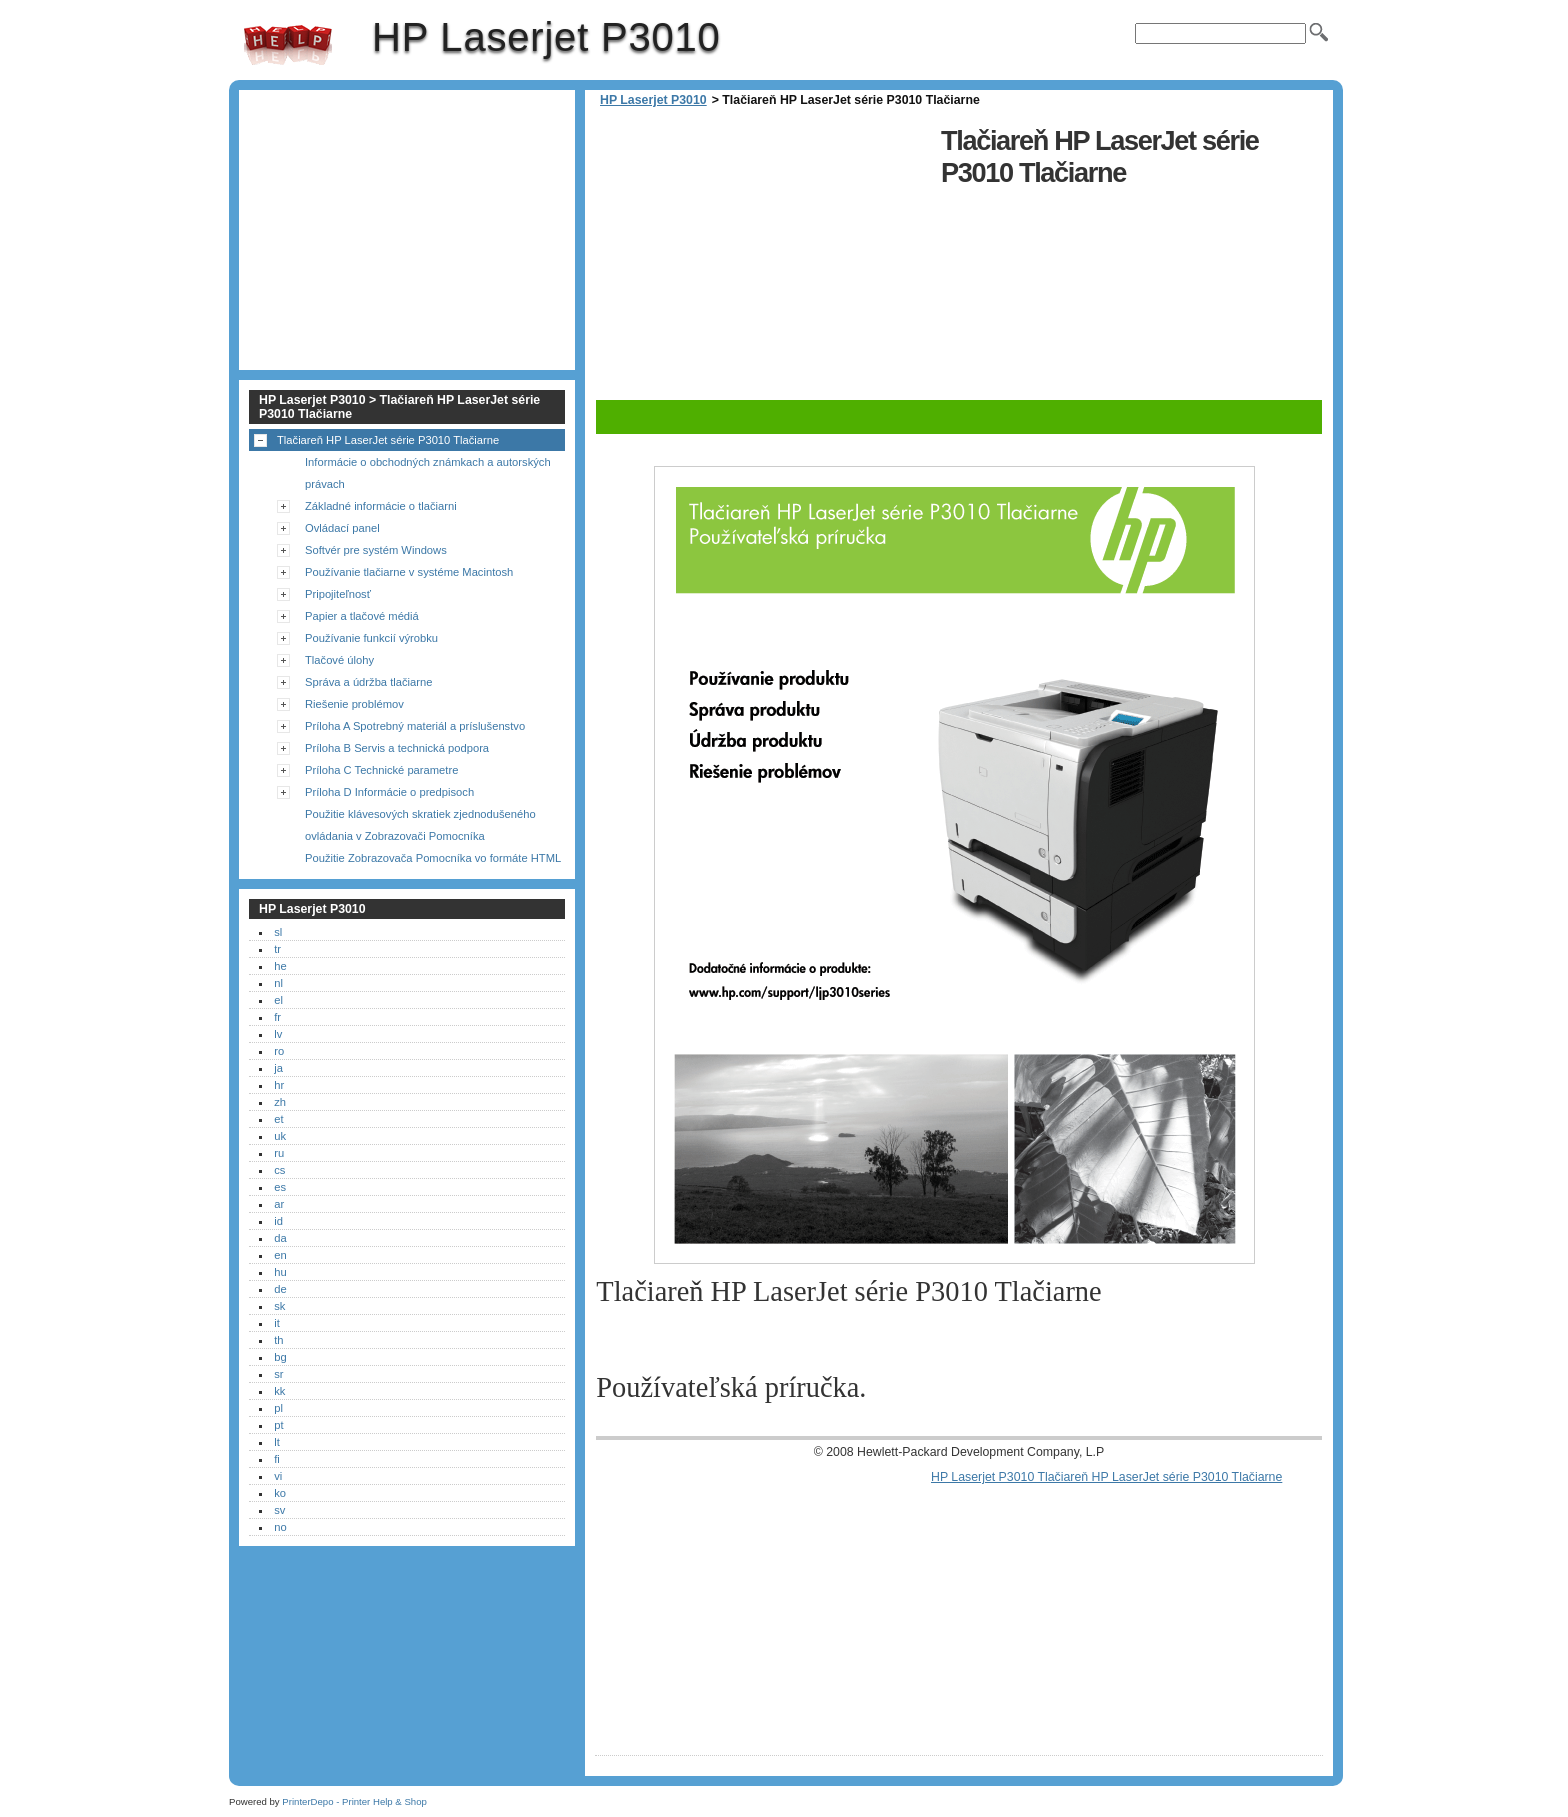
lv (278, 1034)
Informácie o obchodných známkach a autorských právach (428, 473)
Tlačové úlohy (339, 660)
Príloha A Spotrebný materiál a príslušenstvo (415, 726)
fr (277, 1017)
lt (277, 1442)
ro (279, 1051)
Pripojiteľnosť (338, 594)
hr (279, 1085)
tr (277, 949)
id (278, 1221)
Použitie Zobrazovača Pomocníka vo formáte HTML (433, 858)
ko (280, 1493)
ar (279, 1204)
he (280, 966)
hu (280, 1272)
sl (278, 932)
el (278, 1000)
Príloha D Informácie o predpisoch (389, 792)
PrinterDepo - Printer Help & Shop (354, 1801)
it (277, 1323)
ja (278, 1068)
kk (279, 1391)
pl (278, 1408)
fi (277, 1459)
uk (280, 1136)
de (280, 1289)
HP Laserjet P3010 (288, 45)
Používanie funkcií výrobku (371, 638)
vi (278, 1476)
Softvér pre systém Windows (376, 550)
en (280, 1255)
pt (278, 1425)
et (278, 1119)
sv (279, 1510)
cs (279, 1170)
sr (278, 1374)
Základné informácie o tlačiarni (381, 506)
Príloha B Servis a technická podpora (397, 748)
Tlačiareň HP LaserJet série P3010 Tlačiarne (388, 440)
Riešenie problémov (354, 704)
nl (278, 983)
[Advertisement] (763, 260)
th (278, 1340)
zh (280, 1102)
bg (280, 1357)
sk (279, 1306)
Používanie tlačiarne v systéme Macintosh (409, 572)
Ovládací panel (342, 528)
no (280, 1527)
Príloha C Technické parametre (381, 770)
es (280, 1187)
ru (279, 1153)
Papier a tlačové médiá (362, 616)
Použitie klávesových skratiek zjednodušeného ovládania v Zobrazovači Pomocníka (420, 825)
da (280, 1238)
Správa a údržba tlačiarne (369, 682)
